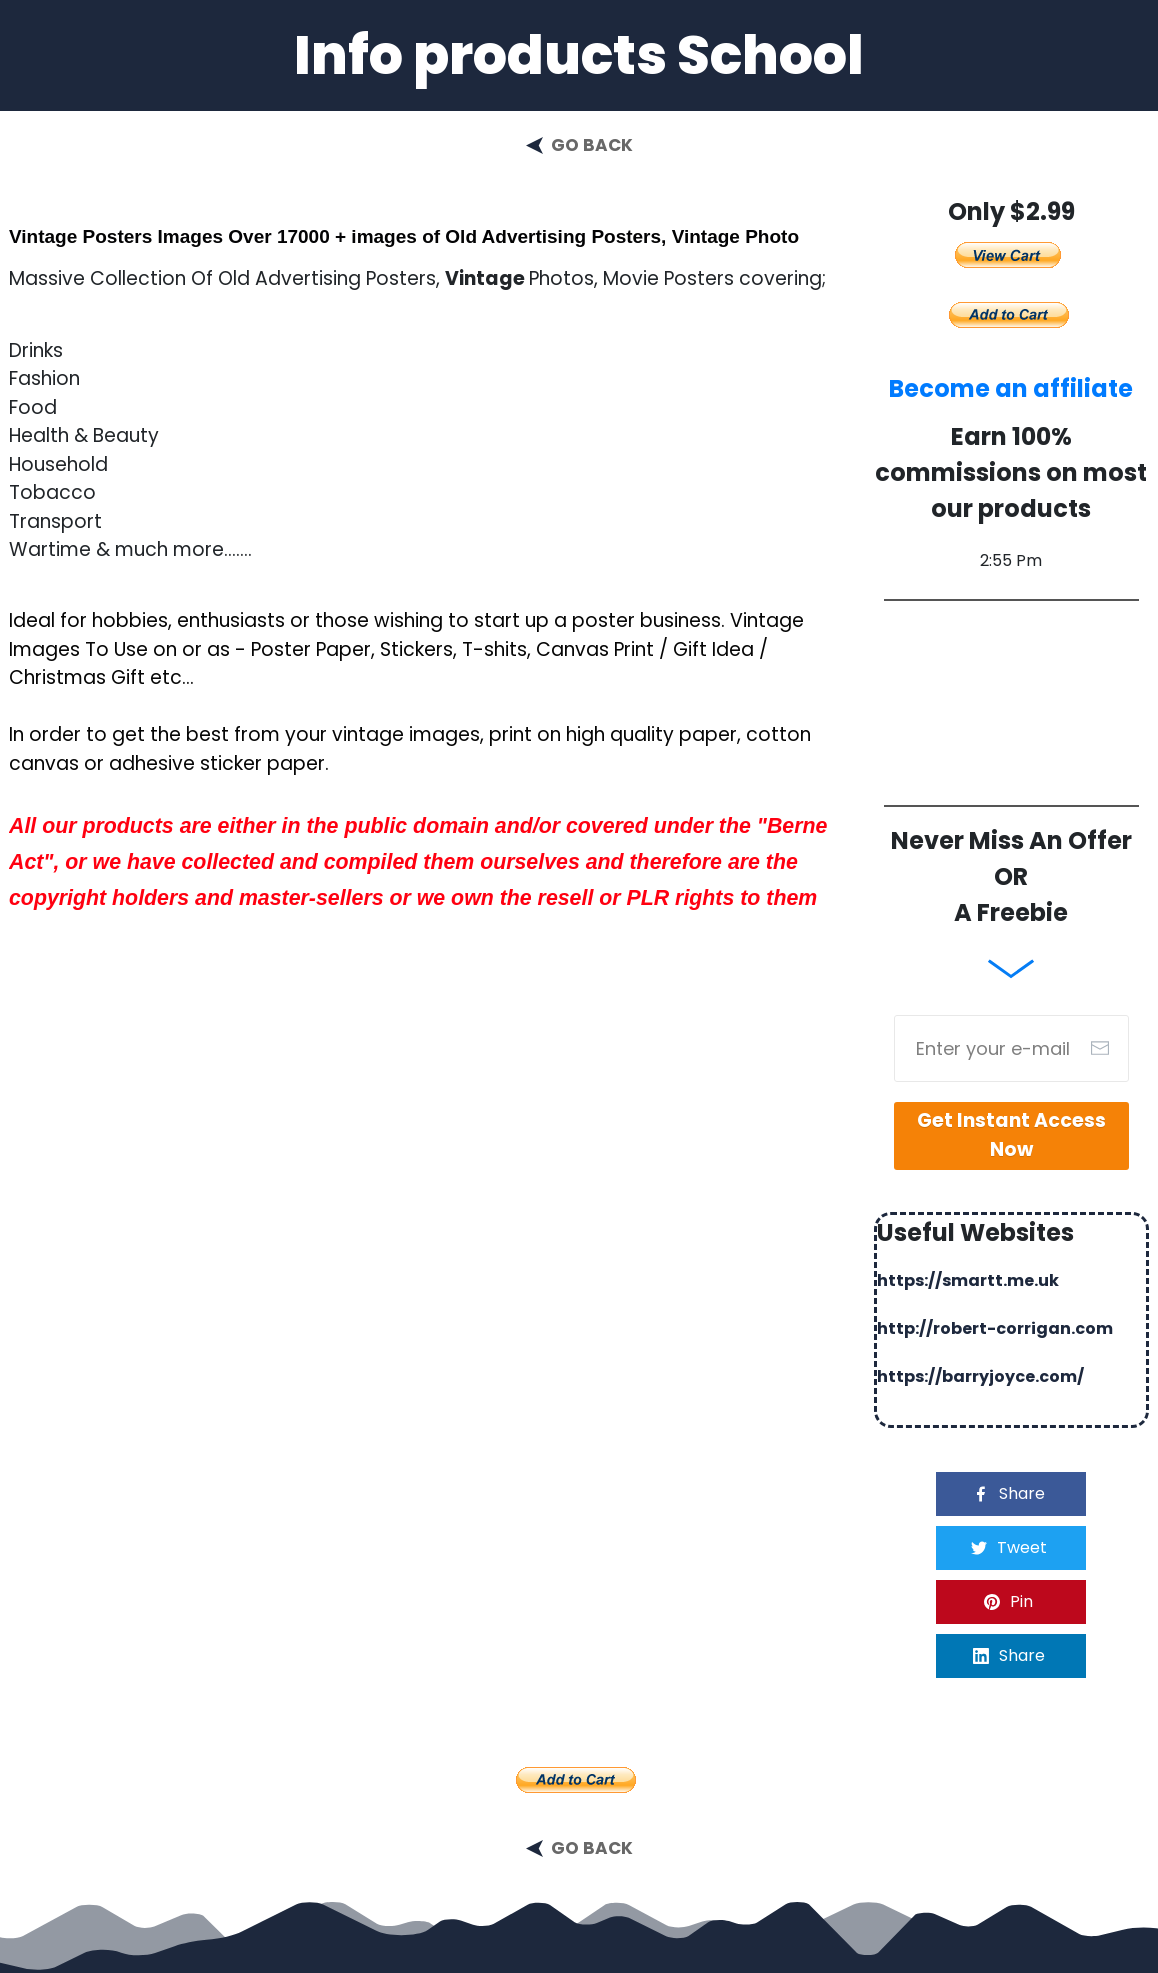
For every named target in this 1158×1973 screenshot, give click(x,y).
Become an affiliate (1011, 388)
